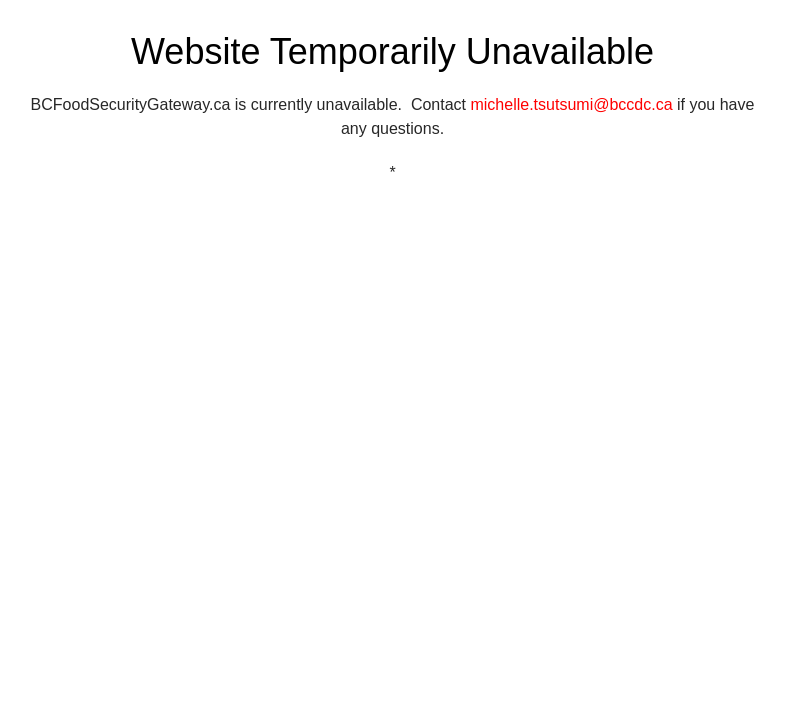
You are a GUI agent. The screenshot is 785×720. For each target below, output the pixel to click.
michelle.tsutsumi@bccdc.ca (571, 104)
